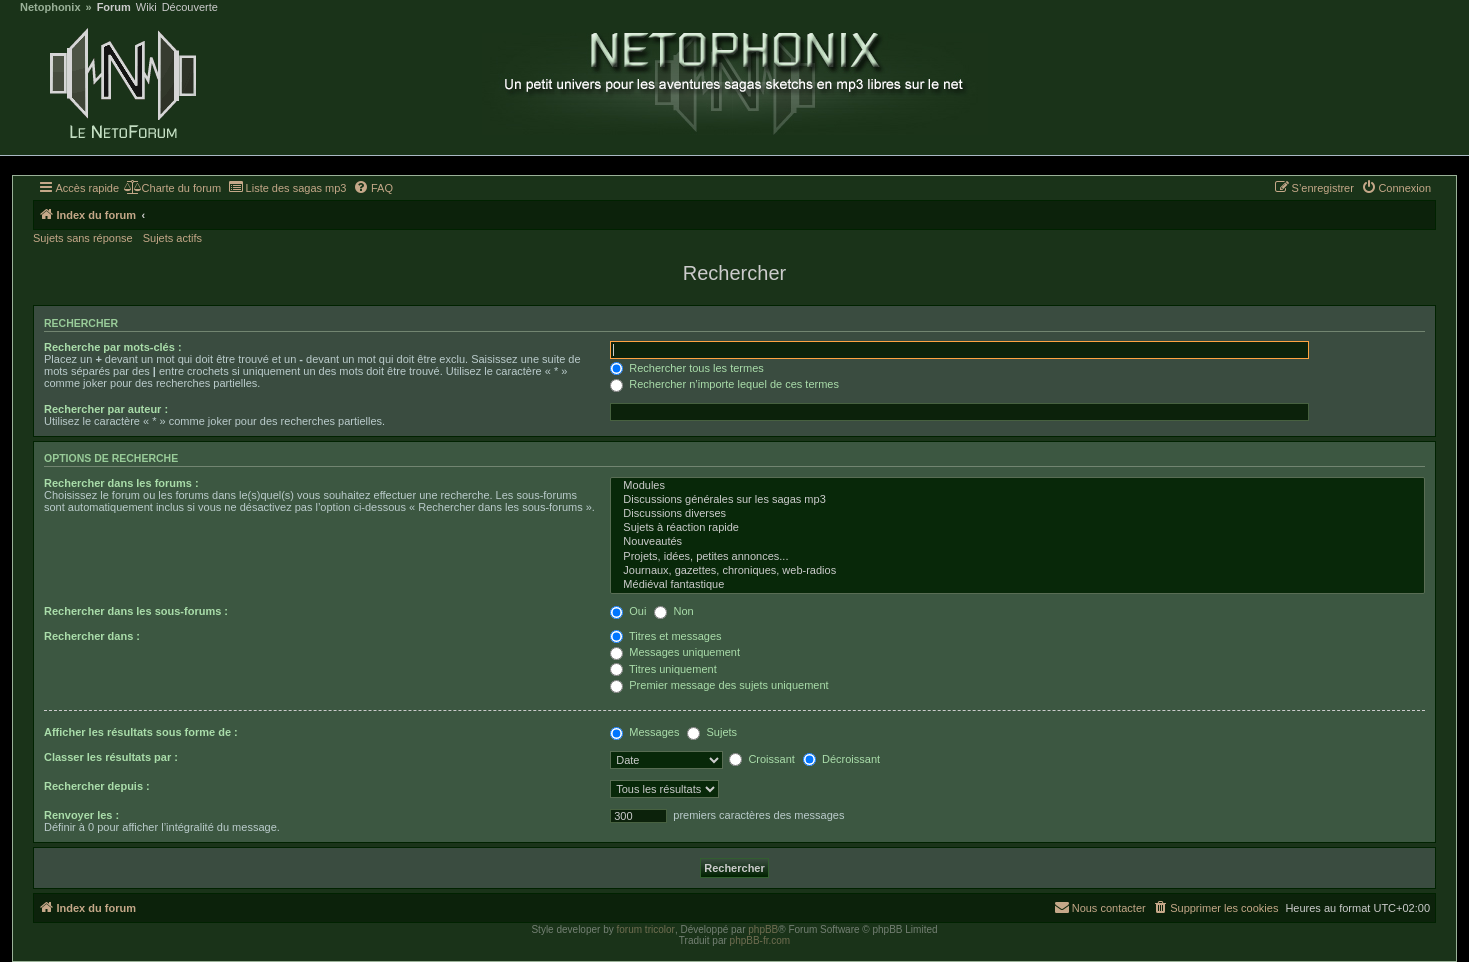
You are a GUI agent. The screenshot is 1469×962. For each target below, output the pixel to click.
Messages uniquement (675, 652)
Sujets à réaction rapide (1017, 528)
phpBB (763, 929)
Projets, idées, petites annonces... (1017, 557)
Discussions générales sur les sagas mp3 (1017, 500)
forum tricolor (646, 929)
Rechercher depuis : (97, 786)
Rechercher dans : (92, 636)
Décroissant (841, 759)
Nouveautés (1017, 542)
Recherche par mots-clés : (113, 347)
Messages (644, 732)
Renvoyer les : (81, 815)
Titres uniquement (663, 669)
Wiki (146, 7)
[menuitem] (172, 188)
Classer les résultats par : (111, 757)
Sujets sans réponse (83, 238)
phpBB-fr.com (760, 940)
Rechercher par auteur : (106, 409)
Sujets (712, 732)
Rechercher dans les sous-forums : (136, 611)
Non (673, 611)
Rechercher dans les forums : (121, 483)
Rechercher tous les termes (687, 368)
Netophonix (50, 7)
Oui (628, 611)
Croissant (762, 759)
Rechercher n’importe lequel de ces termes (724, 384)
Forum (114, 7)
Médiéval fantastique (1017, 585)
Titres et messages (665, 636)
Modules (1017, 486)
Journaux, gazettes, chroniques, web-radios (1017, 571)
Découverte (190, 7)
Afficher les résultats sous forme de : (141, 732)
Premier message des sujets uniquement (719, 685)
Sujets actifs (172, 238)
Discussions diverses (1017, 514)
